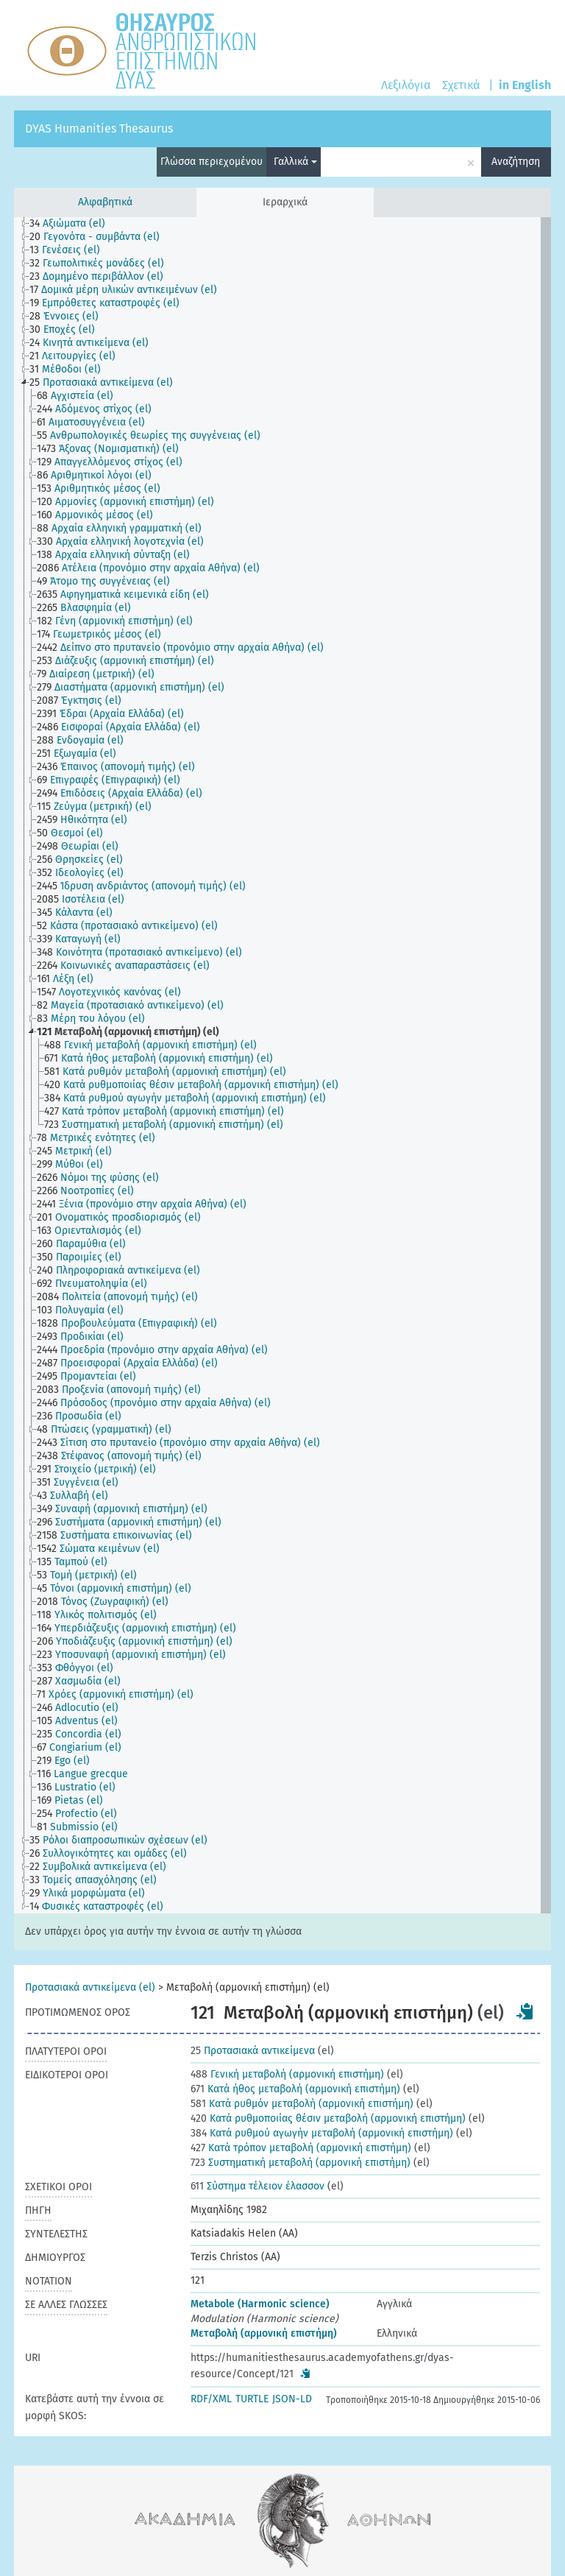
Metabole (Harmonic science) (260, 2304)
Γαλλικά (295, 161)
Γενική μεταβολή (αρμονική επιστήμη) (287, 2074)
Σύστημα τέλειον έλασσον (257, 2186)
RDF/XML (211, 2399)
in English (525, 85)
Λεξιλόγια (405, 85)
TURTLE (252, 2399)
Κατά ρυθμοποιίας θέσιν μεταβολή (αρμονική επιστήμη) (328, 2118)
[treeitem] (73, 223)
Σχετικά (461, 85)
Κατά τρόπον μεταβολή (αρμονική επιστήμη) (301, 2148)
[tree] (282, 1065)
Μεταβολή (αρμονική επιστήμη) (264, 2333)
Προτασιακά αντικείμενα (253, 2050)
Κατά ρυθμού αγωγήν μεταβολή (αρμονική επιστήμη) (322, 2133)
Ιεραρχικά (285, 202)
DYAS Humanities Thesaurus (99, 128)
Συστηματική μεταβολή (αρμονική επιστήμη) (301, 2162)
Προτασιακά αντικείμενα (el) (90, 1987)
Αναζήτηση (515, 161)
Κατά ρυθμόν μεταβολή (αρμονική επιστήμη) (302, 2103)
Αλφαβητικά (105, 202)
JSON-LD (292, 2399)
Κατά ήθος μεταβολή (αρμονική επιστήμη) (295, 2089)
